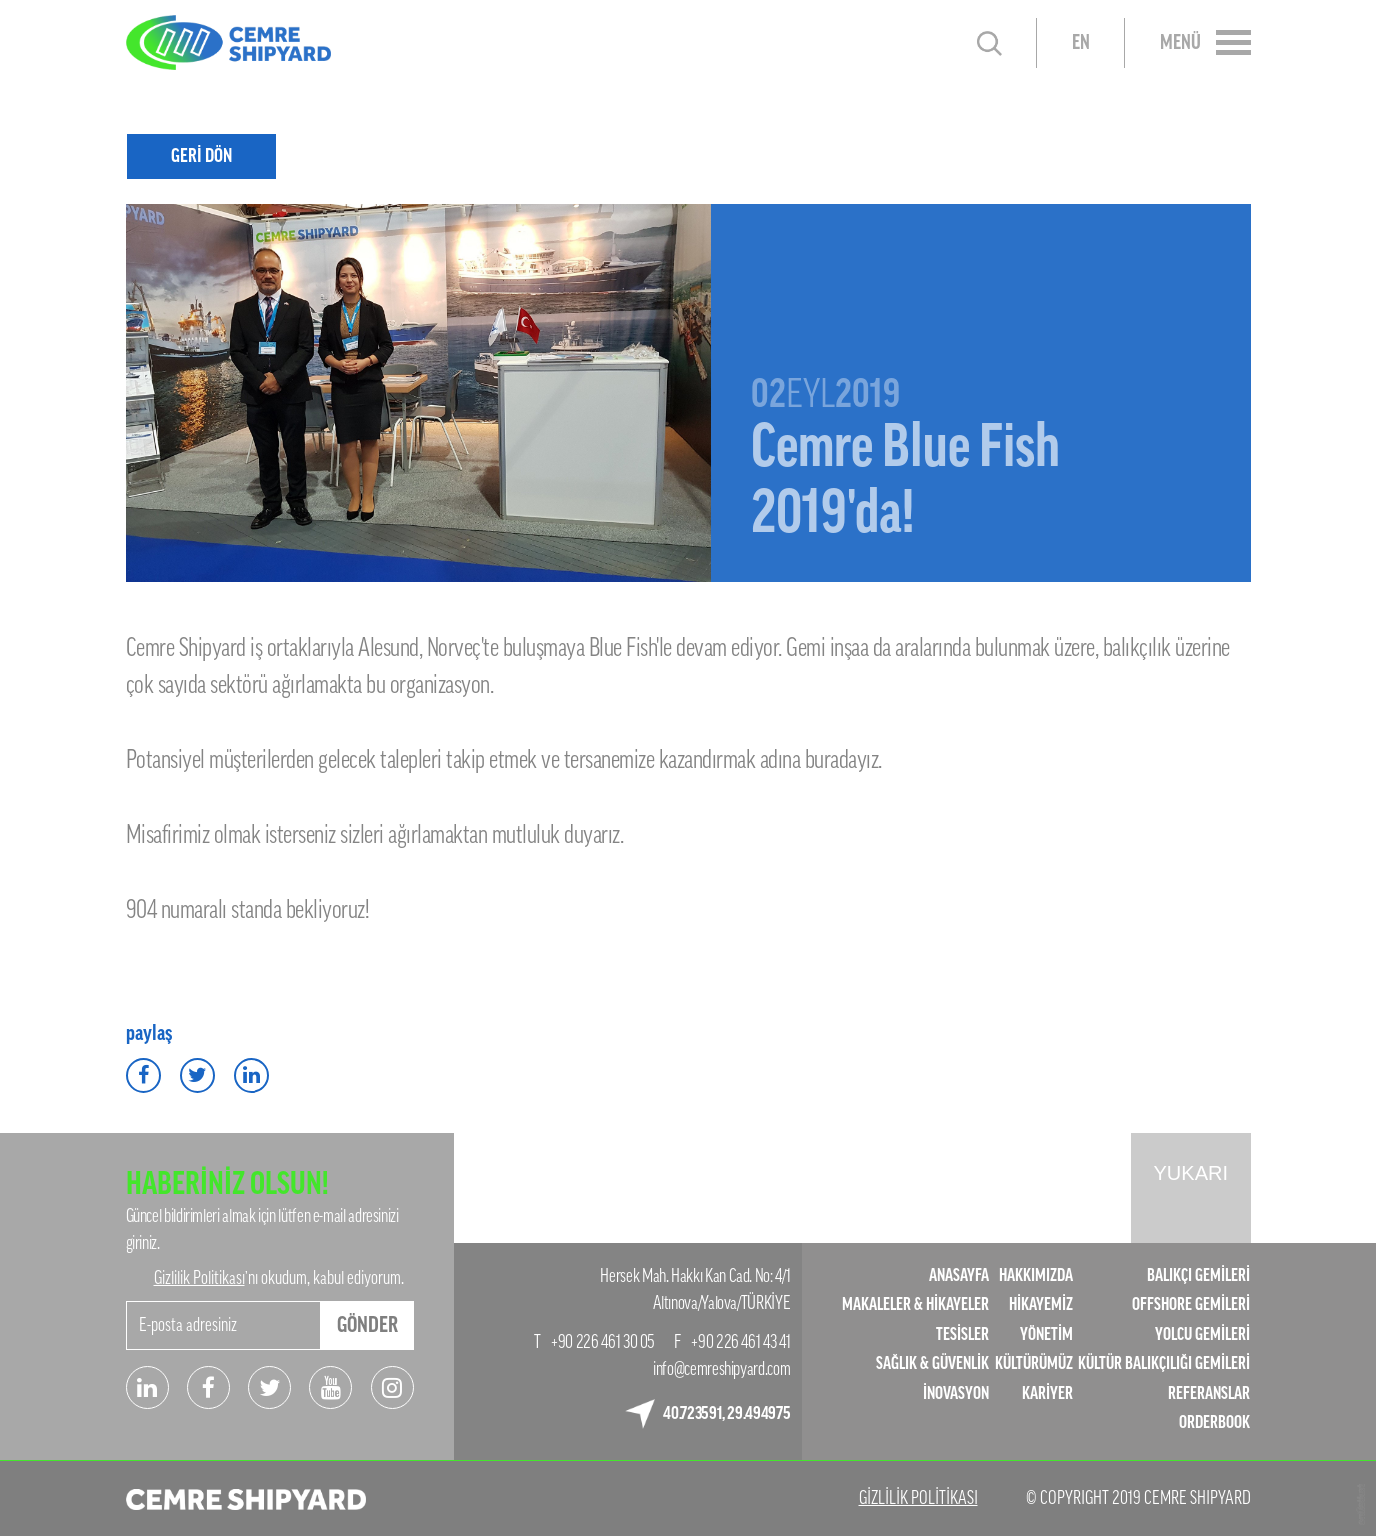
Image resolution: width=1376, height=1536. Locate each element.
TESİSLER (962, 1334)
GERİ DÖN (201, 155)
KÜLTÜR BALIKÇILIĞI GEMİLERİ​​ (1164, 1363)
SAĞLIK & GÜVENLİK (932, 1363)
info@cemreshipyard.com (721, 1369)
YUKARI (1191, 1173)
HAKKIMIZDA (1036, 1275)
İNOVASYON (956, 1393)
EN (1081, 43)
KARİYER (1047, 1393)
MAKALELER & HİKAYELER (915, 1304)
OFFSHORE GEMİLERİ (1191, 1304)
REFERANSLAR (1209, 1393)
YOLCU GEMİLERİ (1202, 1334)
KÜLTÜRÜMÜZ (1034, 1363)
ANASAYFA (959, 1275)
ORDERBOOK (1214, 1422)
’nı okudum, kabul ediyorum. (279, 1278)
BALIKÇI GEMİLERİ (1198, 1275)
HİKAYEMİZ (1041, 1304)
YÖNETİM (1046, 1334)
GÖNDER (367, 1325)
